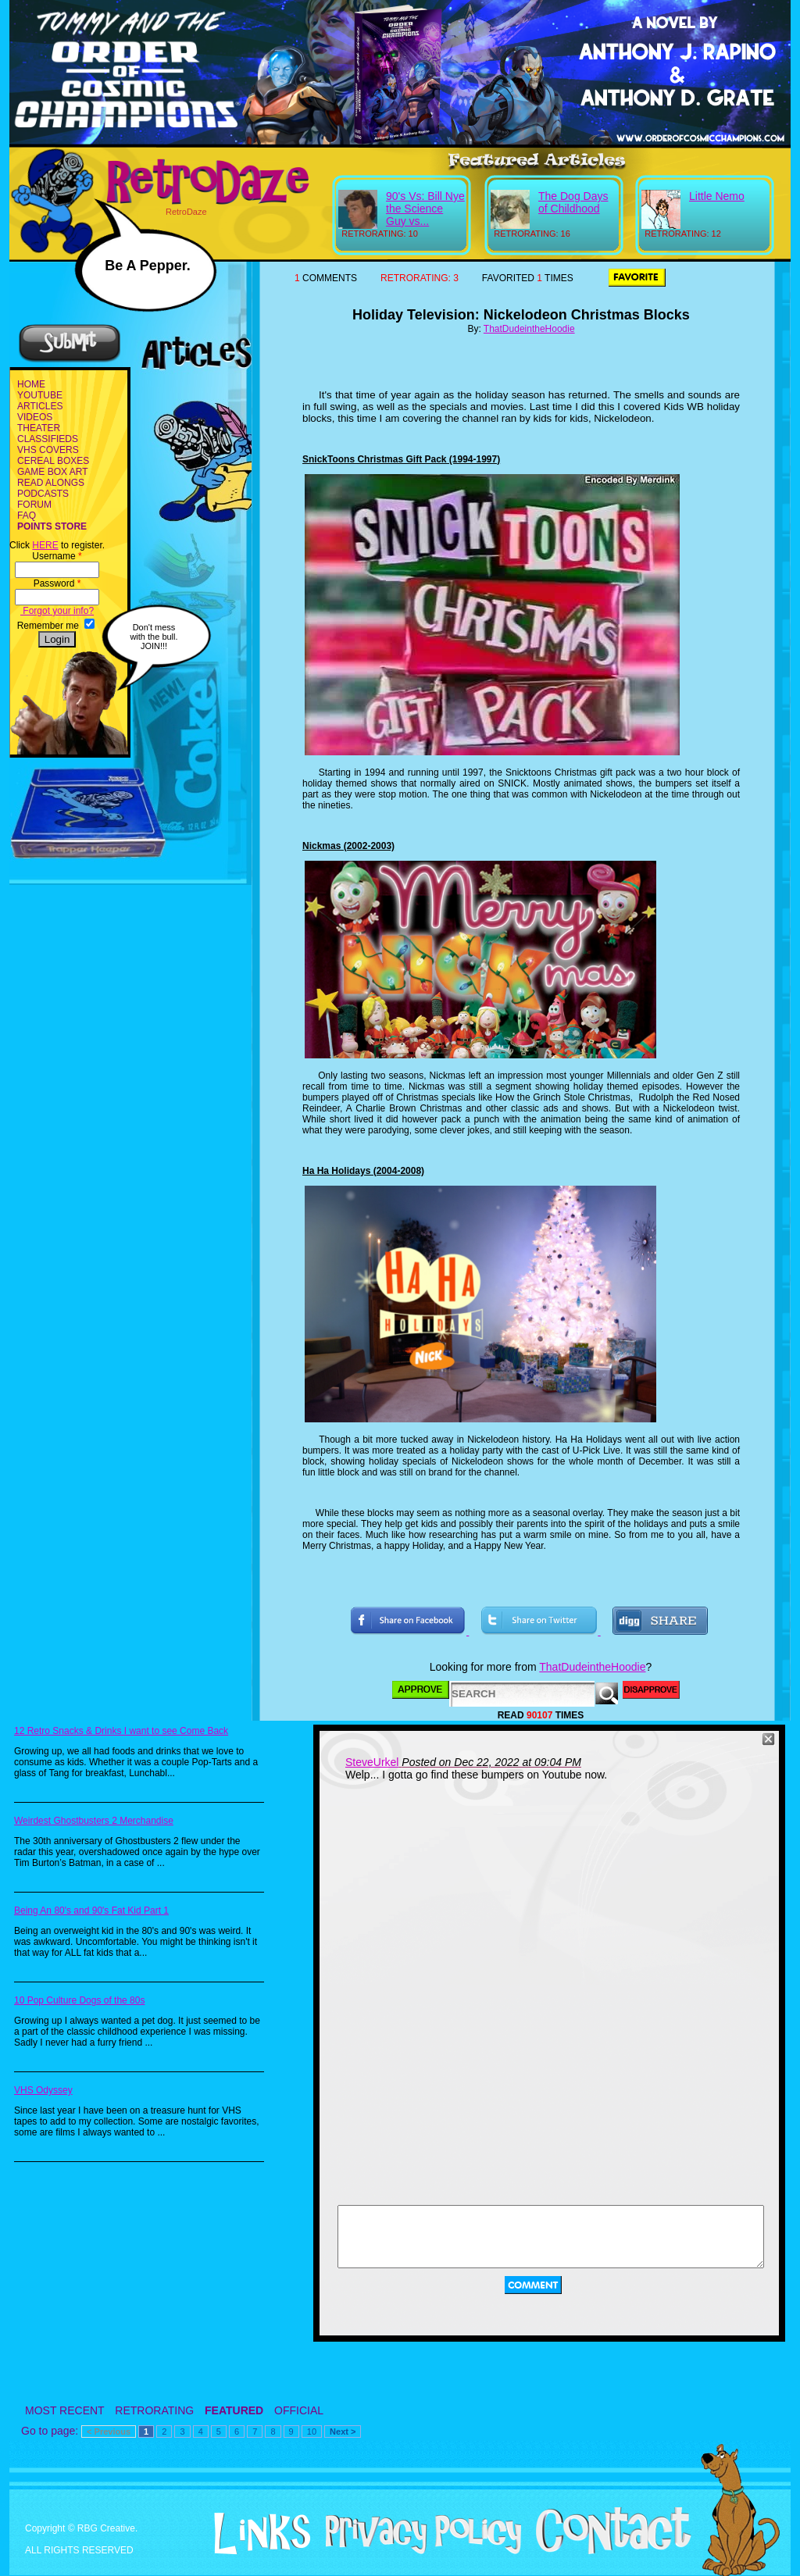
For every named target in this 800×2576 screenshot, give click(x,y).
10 (311, 2431)
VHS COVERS (48, 449)
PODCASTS (43, 493)
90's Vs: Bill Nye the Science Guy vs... (425, 208)
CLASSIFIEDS (47, 438)
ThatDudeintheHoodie (529, 328)
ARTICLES (39, 406)
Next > (342, 2431)
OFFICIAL (298, 2410)
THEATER (38, 428)
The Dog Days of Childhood (573, 202)
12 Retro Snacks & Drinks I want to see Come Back (121, 1730)
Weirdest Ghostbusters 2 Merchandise (93, 1820)
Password (57, 583)
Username (56, 556)
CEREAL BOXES (53, 460)
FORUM (34, 504)
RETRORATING (154, 2410)
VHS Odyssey (43, 2090)
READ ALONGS (50, 482)
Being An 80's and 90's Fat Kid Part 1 (91, 1910)
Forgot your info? (57, 610)
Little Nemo (717, 196)
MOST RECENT (64, 2410)
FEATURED (234, 2410)
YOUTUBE (39, 395)
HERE (45, 545)
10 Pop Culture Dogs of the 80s (79, 2000)
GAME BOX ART (52, 471)
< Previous (108, 2431)
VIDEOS (34, 417)
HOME (31, 384)
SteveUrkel (371, 1762)
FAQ (26, 515)
